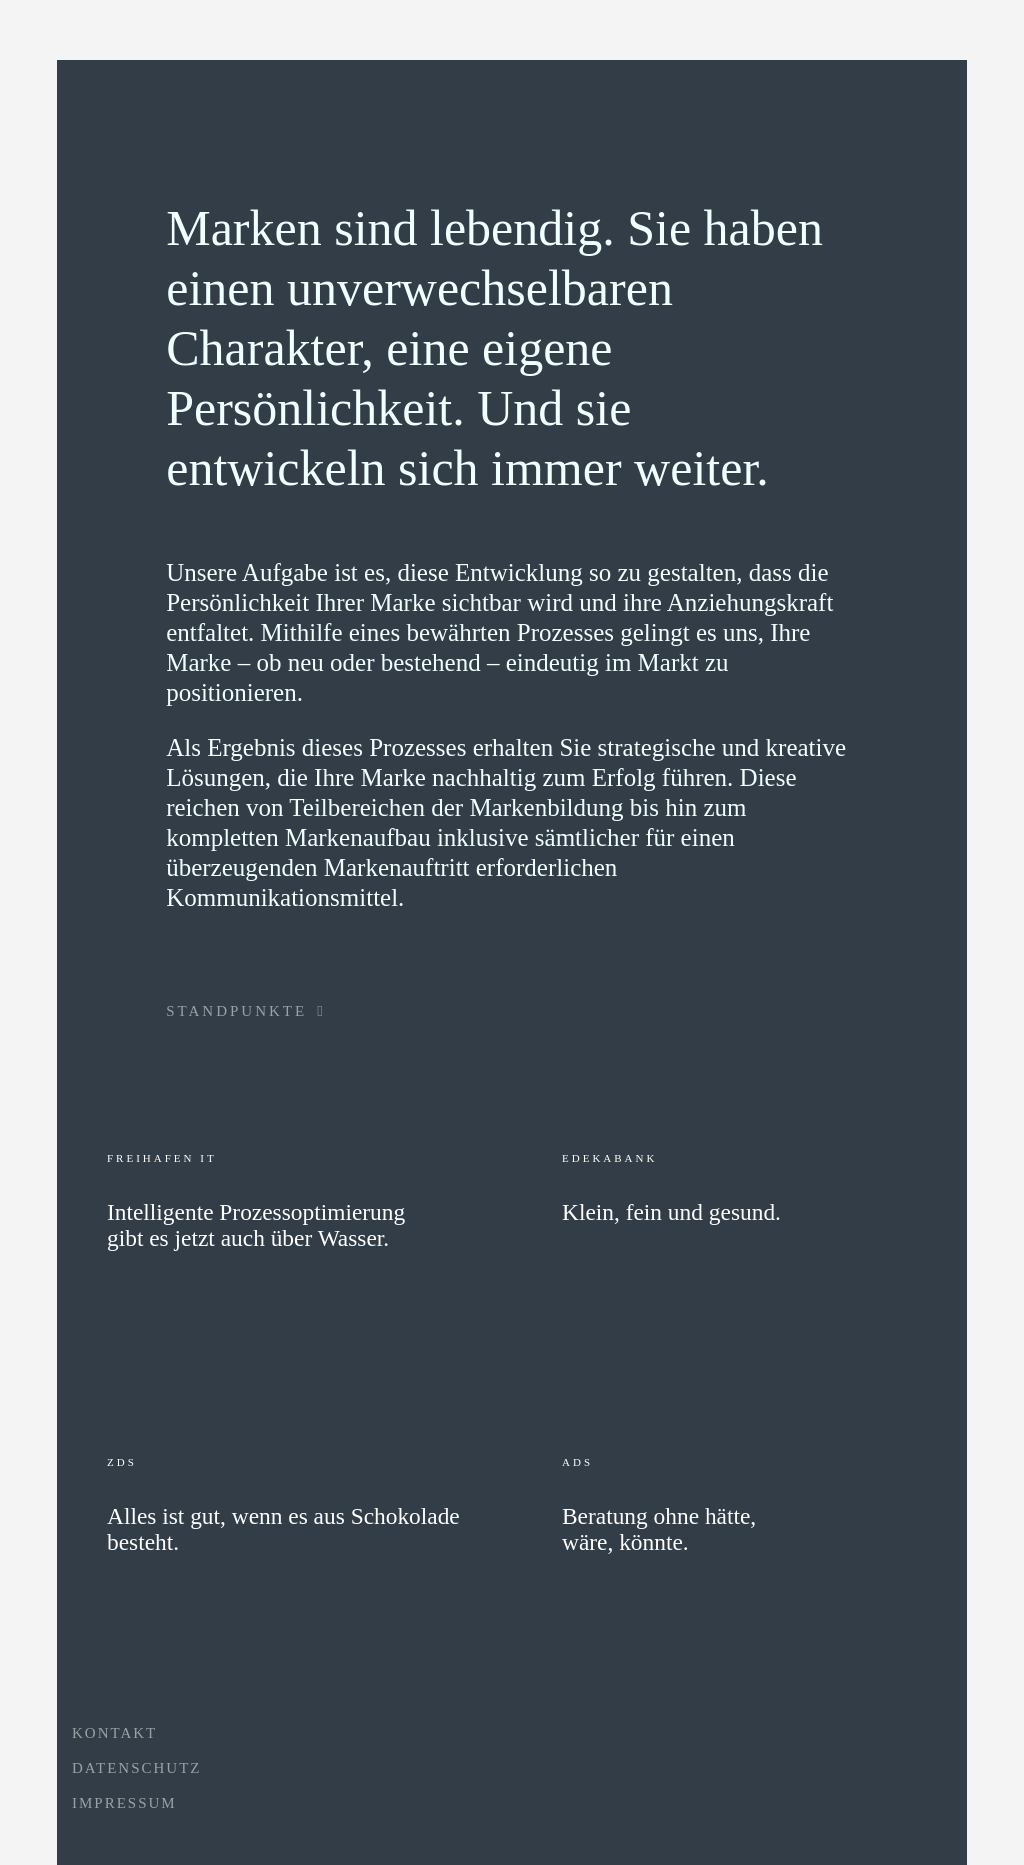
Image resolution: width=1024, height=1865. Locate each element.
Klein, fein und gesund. (671, 1212)
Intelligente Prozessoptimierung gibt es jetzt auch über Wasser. (256, 1225)
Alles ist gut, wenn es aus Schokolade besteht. (283, 1529)
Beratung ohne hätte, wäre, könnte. (659, 1529)
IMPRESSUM (124, 1803)
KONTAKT (114, 1733)
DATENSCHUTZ (137, 1768)
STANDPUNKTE (245, 1011)
